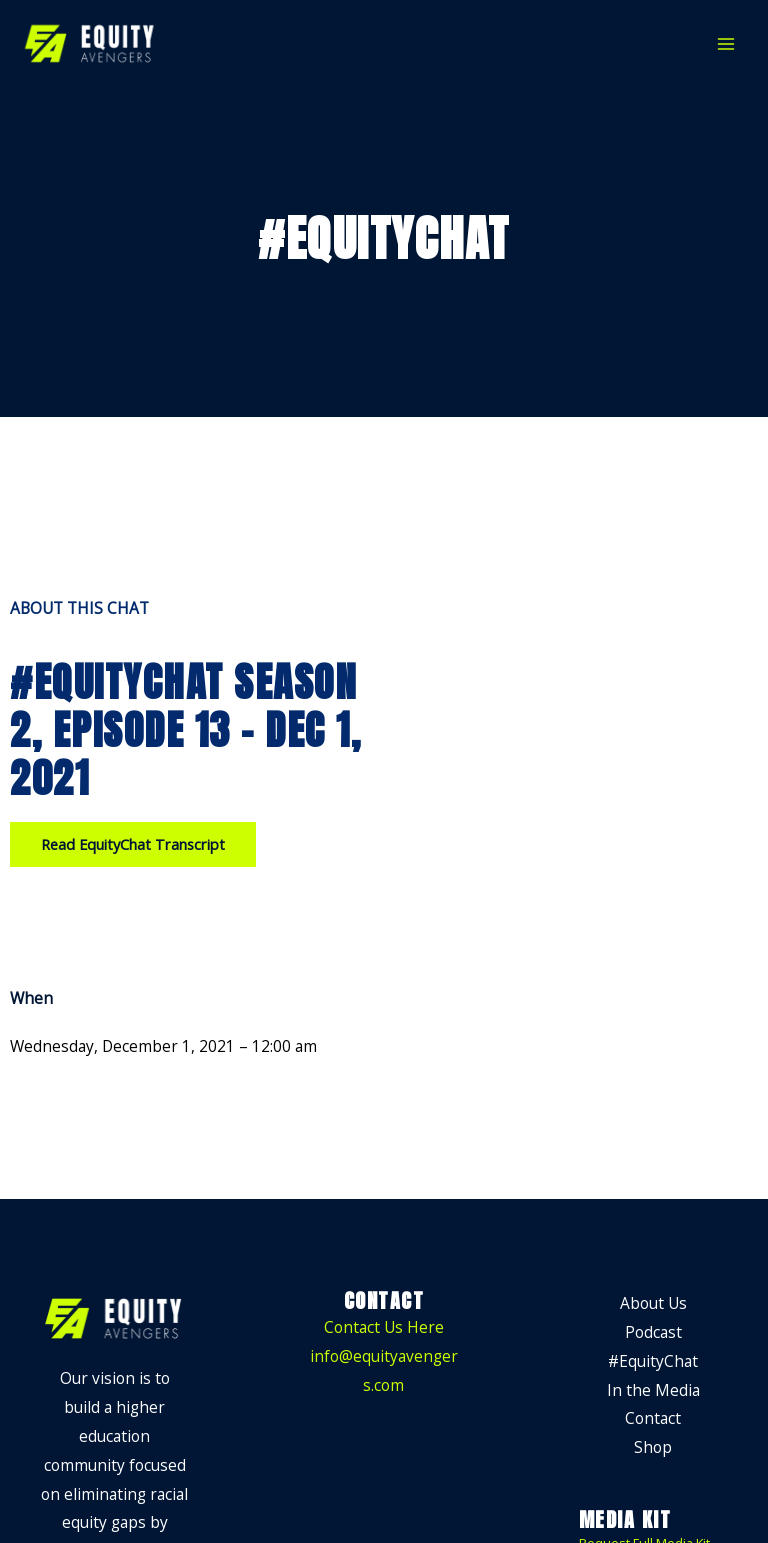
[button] (133, 844)
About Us (653, 1303)
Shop (653, 1447)
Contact (653, 1418)
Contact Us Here (384, 1327)
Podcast (653, 1332)
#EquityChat (653, 1361)
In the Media (653, 1390)
